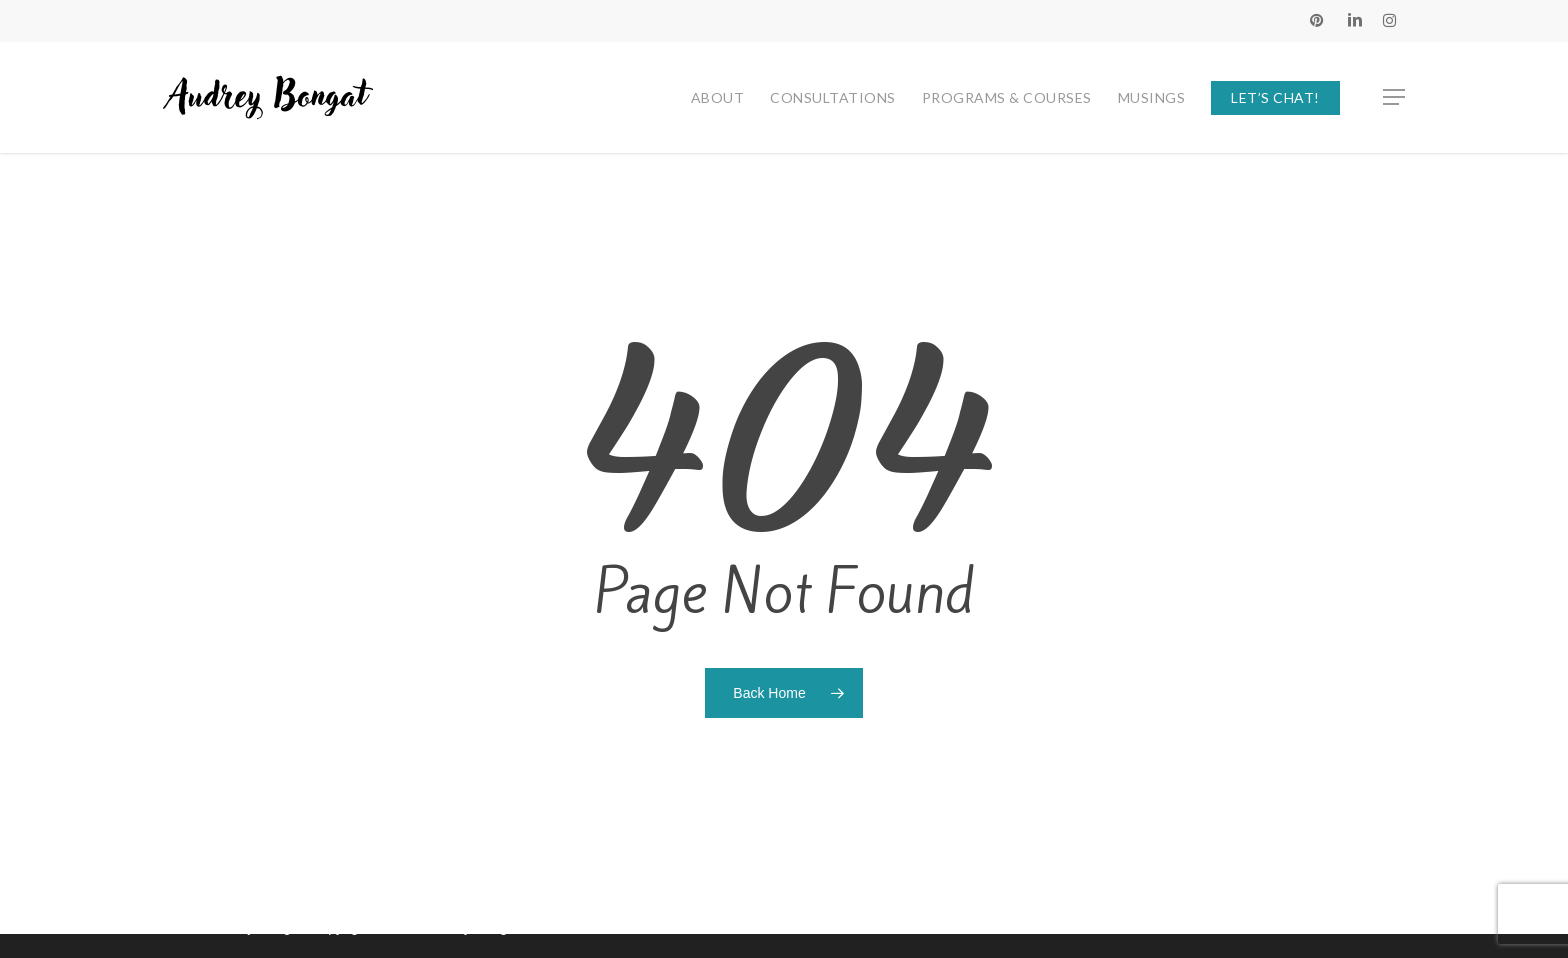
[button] (1395, 97)
